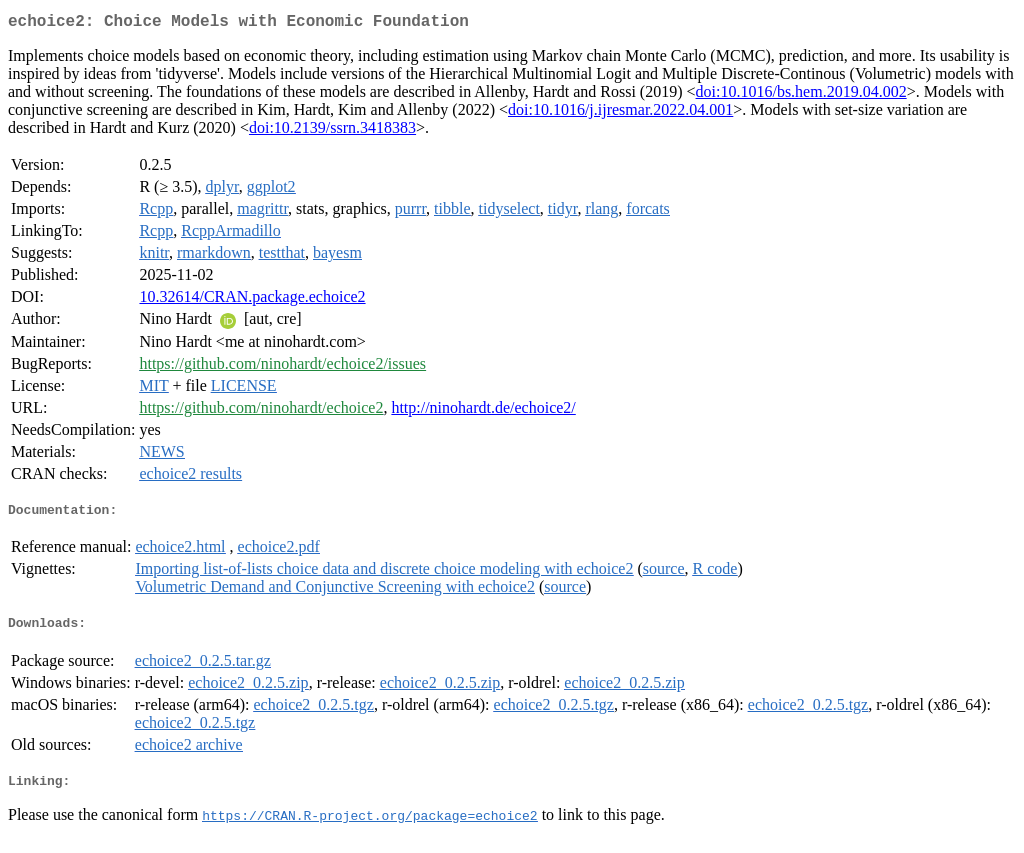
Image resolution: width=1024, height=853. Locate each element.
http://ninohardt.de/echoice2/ (483, 411)
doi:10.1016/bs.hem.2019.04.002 (801, 95)
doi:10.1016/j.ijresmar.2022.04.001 (620, 113)
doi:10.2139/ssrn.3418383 (332, 131)
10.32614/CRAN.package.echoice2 (252, 300)
